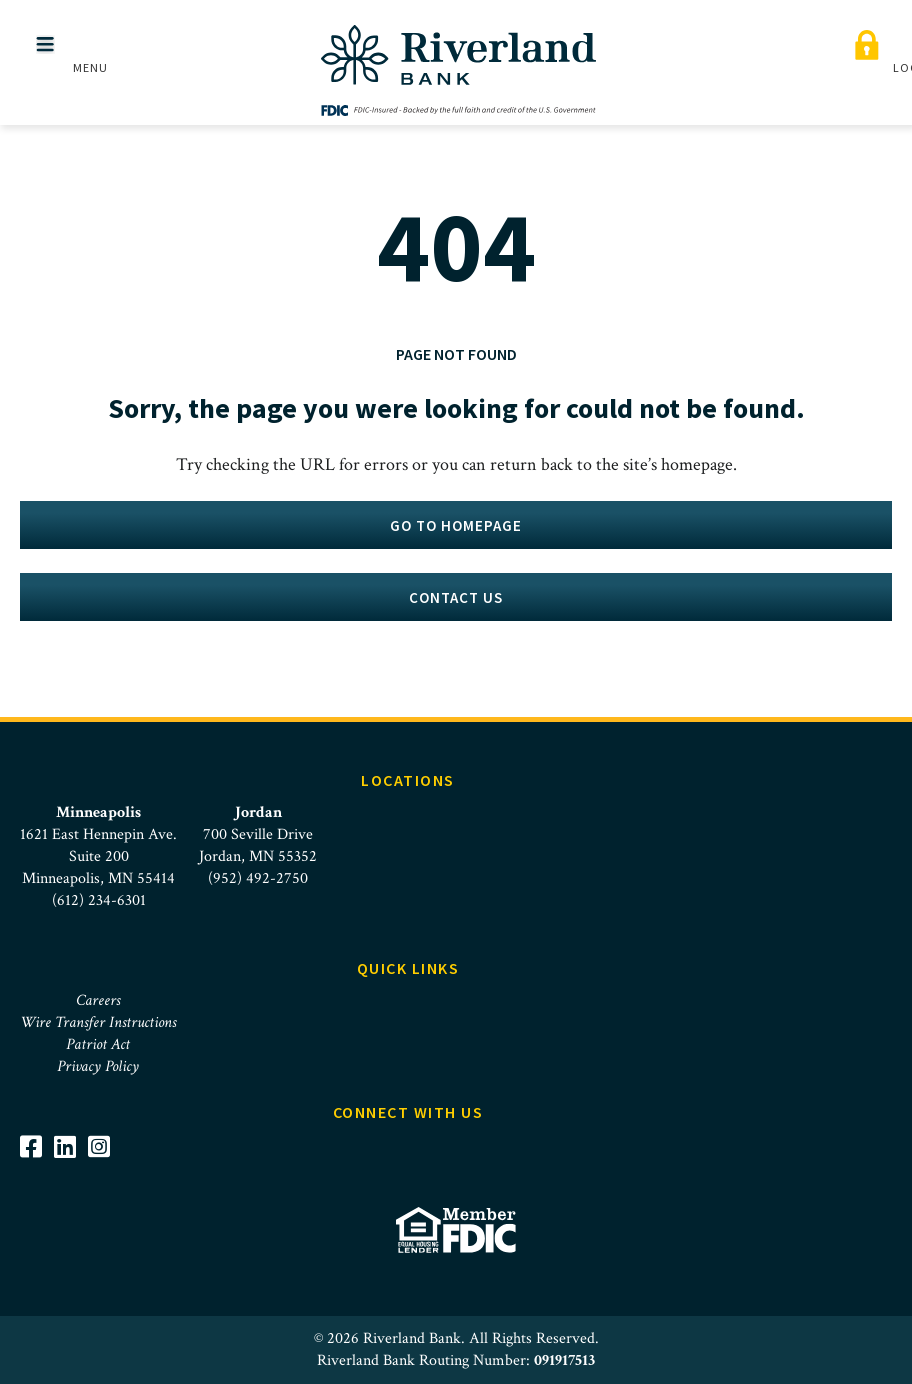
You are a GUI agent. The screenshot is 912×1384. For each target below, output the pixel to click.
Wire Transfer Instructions (98, 1022)
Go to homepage (456, 525)
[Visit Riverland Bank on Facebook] (37, 1146)
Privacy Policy (98, 1066)
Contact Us (456, 597)
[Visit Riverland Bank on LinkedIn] (71, 1146)
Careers (98, 1000)
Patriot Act (98, 1044)
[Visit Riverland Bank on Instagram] (105, 1146)
